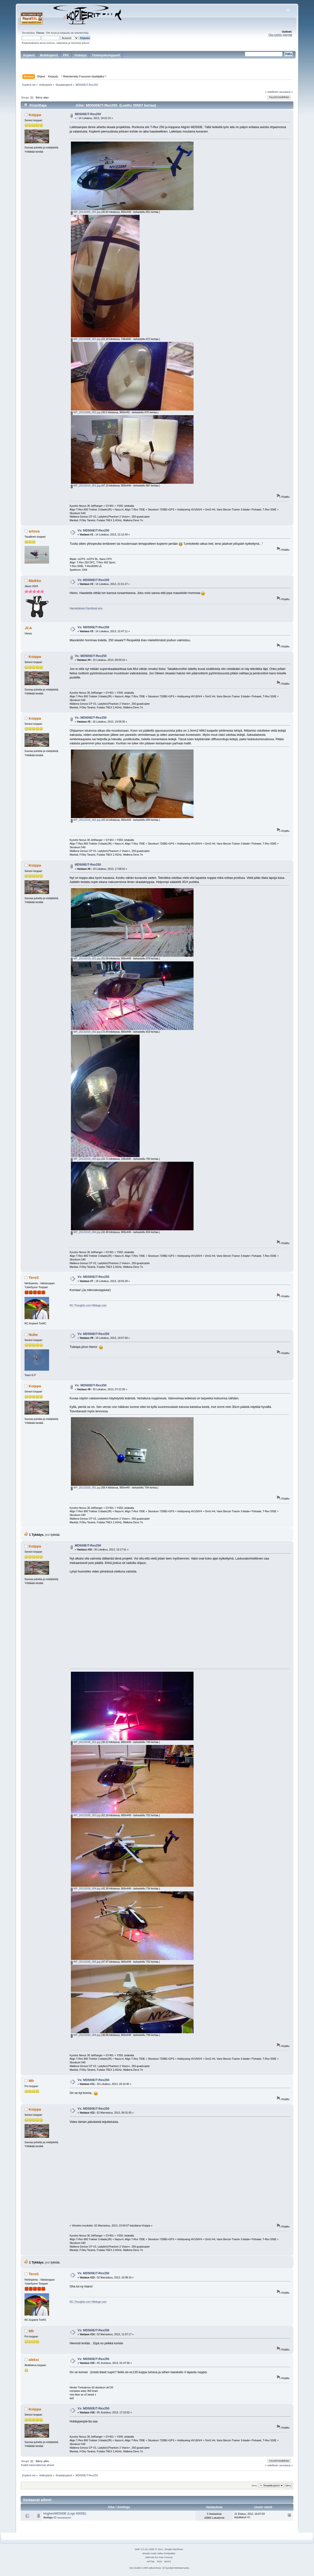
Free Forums (165, 2557)
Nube (33, 1334)
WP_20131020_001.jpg (86, 1487)
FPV (66, 55)
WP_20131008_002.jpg (86, 412)
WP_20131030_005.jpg (86, 1961)
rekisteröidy (81, 32)
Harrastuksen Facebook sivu (86, 608)
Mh (31, 2081)
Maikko (35, 581)
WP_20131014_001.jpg (86, 485)
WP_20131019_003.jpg (86, 1158)
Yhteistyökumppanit (106, 55)
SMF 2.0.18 (141, 2549)
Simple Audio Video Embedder (158, 2553)
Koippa (35, 115)
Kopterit (29, 55)
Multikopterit (49, 55)
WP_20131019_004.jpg (86, 1232)
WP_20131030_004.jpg (86, 1888)
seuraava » (286, 91)
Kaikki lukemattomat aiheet (37, 2465)
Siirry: (254, 2485)
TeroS (34, 1277)
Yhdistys (80, 55)
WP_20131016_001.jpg (86, 819)
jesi (47, 1534)
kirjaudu (65, 32)
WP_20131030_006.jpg (86, 2034)
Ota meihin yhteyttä (280, 34)
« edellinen (271, 91)
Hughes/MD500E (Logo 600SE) (64, 2513)
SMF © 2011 (156, 2549)
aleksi (34, 2360)
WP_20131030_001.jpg (86, 1742)
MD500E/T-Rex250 (88, 114)
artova (34, 531)
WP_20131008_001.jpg (86, 339)
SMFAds (150, 2557)
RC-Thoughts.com (80, 1305)
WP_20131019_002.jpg (86, 1031)
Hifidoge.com (99, 1305)
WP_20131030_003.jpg (86, 1815)
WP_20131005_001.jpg (86, 211)
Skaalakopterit (64, 2517)
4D (55, 2517)
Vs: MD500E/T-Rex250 (93, 530)
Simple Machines (173, 2549)
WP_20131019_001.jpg (86, 958)
